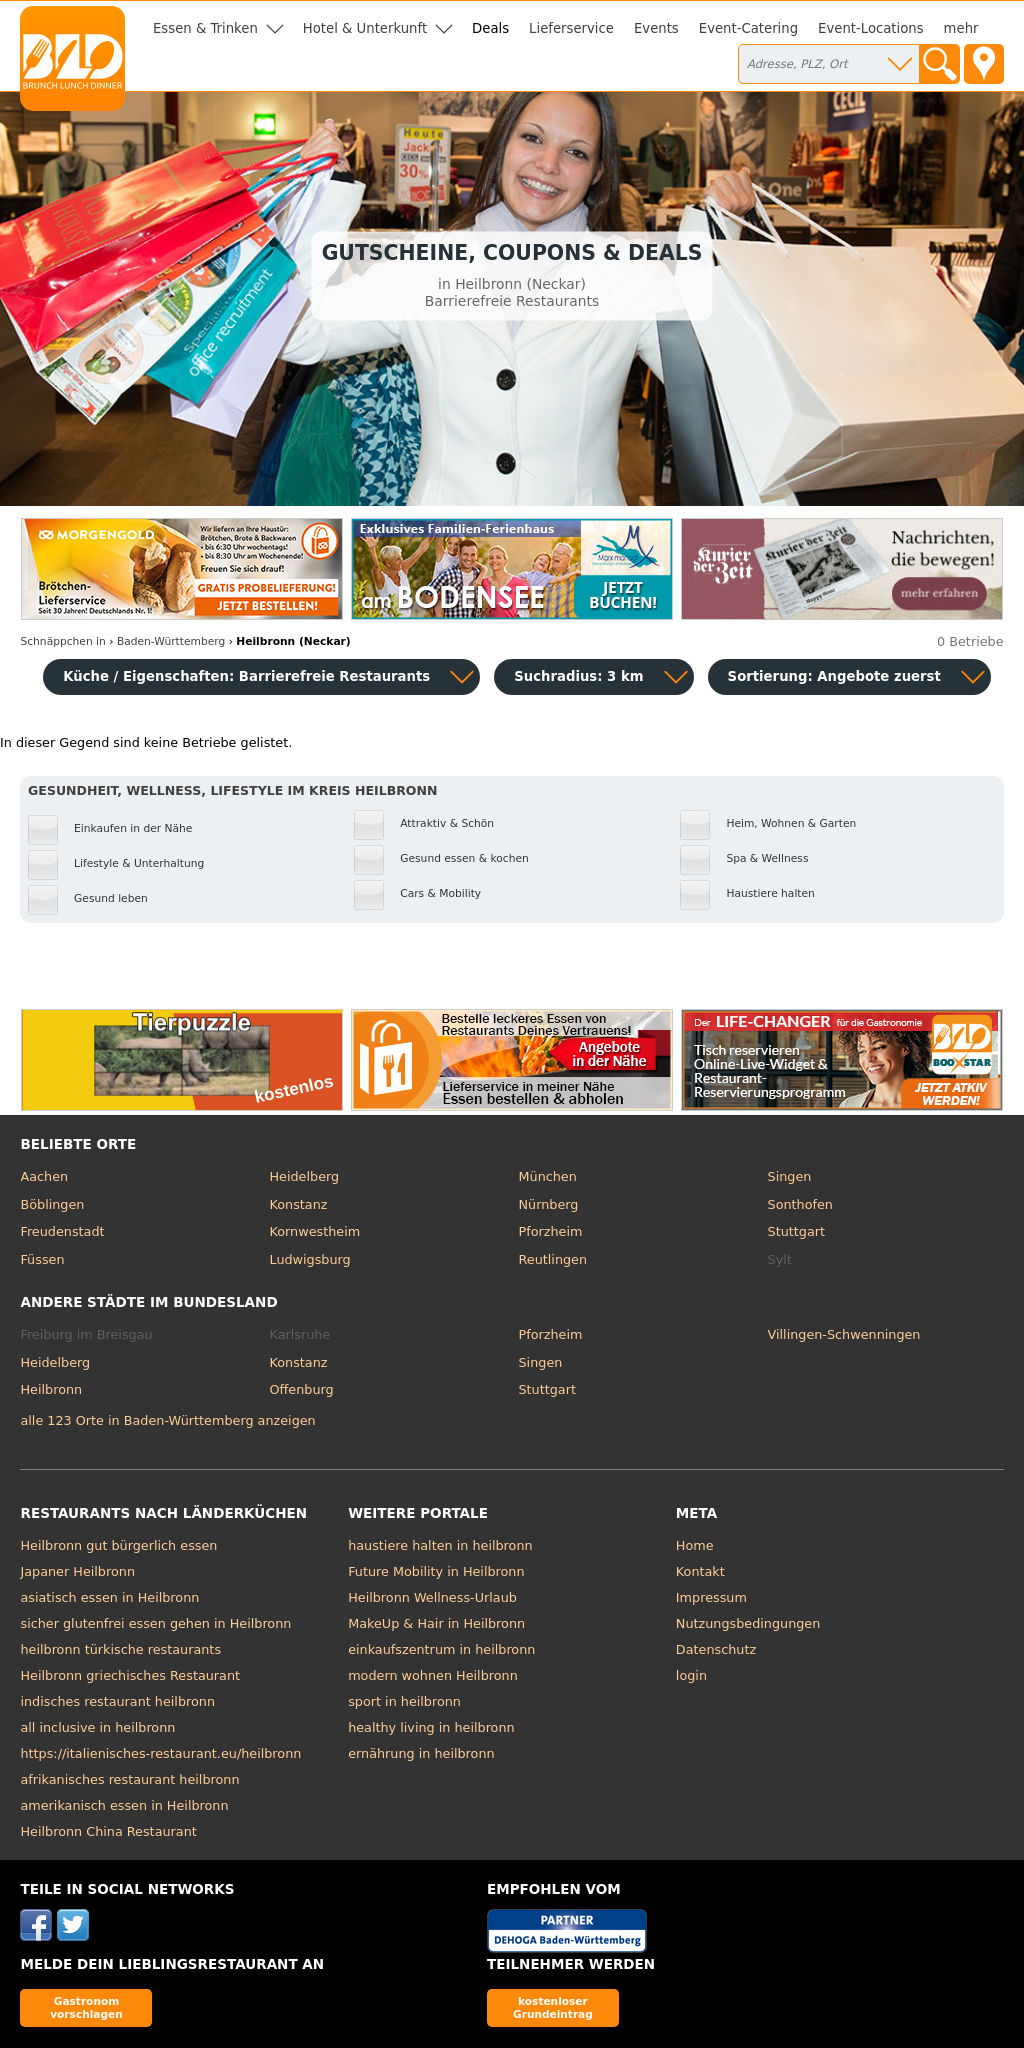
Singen (790, 1176)
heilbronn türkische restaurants (120, 1649)
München (548, 1176)
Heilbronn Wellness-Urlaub (432, 1597)
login (691, 1675)
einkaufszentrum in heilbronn (441, 1649)
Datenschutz (716, 1649)
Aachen (44, 1176)
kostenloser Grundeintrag (553, 2007)
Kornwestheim (314, 1231)
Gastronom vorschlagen (86, 2007)
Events (656, 28)
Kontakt (700, 1571)
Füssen (42, 1259)
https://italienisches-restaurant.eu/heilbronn (160, 1753)
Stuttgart (796, 1231)
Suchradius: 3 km (578, 676)
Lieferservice (571, 28)
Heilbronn (51, 1389)
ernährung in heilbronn (421, 1753)
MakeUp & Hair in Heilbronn (436, 1623)
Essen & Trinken (205, 28)
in (62, 641)
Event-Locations (871, 28)
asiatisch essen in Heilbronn (109, 1597)
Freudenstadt (62, 1231)
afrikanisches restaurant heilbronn (129, 1779)
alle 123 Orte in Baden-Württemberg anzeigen (167, 1420)
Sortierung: (834, 676)
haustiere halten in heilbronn (440, 1545)
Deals (490, 28)
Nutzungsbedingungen (748, 1623)
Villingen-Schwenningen (844, 1334)
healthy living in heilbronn (431, 1727)
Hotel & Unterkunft (365, 28)
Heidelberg (304, 1176)
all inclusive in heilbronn (97, 1727)
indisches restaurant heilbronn (117, 1701)
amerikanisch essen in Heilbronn (124, 1805)
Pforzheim (551, 1231)
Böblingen (52, 1204)
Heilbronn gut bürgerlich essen (118, 1545)
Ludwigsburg (309, 1259)
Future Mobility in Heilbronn (436, 1571)
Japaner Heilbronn (77, 1571)
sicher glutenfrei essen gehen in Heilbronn (155, 1623)
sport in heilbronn (404, 1701)
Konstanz (298, 1204)
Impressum (711, 1597)
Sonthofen (800, 1204)
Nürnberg (549, 1204)
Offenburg (301, 1389)
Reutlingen (553, 1259)
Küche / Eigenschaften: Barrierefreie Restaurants (246, 676)
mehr (961, 28)
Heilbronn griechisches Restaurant (130, 1675)
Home (695, 1545)
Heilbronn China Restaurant (108, 1831)
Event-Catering (748, 28)
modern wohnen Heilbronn (433, 1675)
